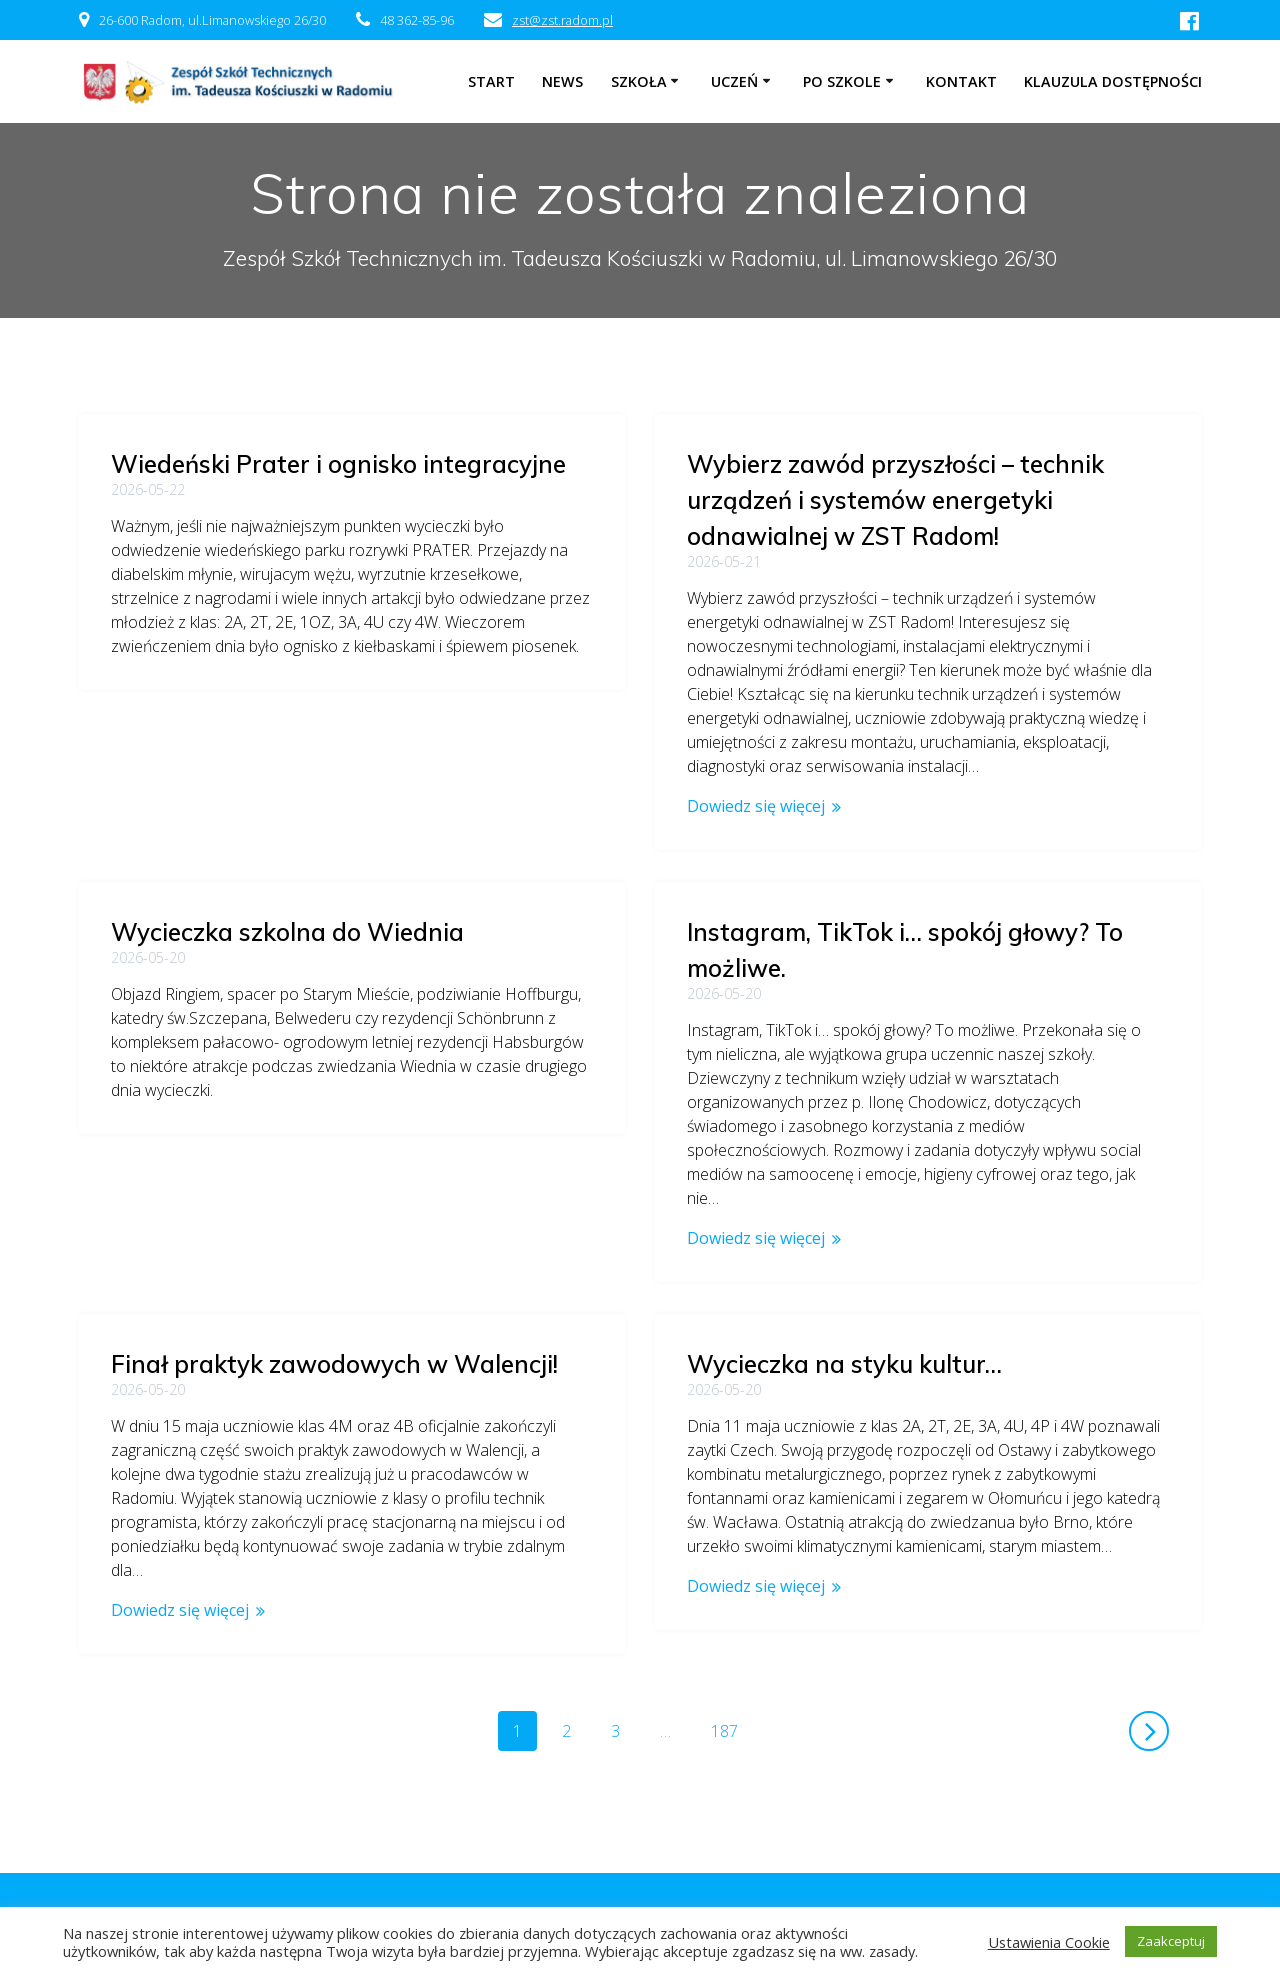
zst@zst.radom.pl (562, 20)
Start (491, 81)
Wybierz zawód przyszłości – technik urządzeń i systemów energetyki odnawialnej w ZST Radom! (895, 500)
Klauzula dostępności (1113, 81)
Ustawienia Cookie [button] (1049, 1942)
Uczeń (734, 81)
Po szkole (842, 81)
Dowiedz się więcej (756, 806)
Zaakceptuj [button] (1171, 1941)
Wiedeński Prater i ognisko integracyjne (338, 464)
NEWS (562, 81)
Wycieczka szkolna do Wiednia (287, 772)
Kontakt (961, 81)
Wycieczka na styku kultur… (844, 1364)
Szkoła (639, 81)
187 (731, 1730)
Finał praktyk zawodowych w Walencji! (334, 1056)
